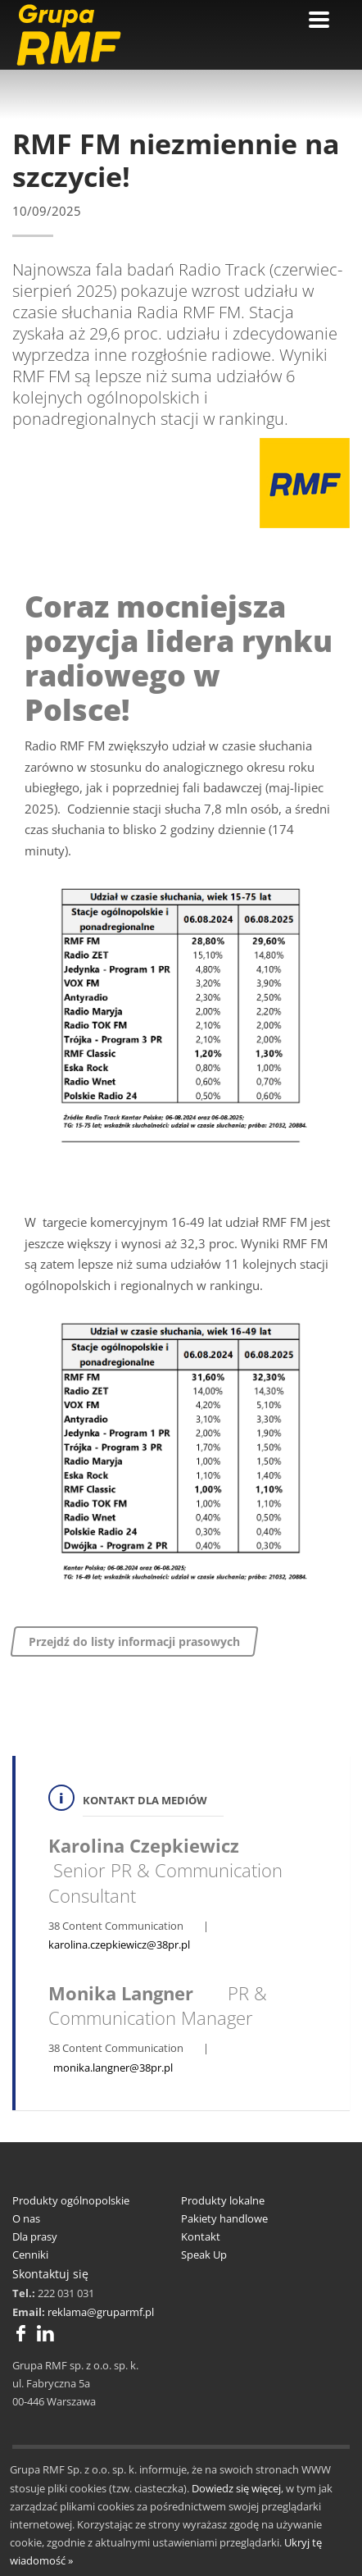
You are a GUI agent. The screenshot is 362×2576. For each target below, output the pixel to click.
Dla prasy (34, 2236)
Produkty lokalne (223, 2200)
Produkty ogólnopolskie (70, 2200)
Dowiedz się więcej (236, 2488)
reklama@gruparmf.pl (101, 2312)
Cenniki (30, 2254)
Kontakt (200, 2236)
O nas (26, 2218)
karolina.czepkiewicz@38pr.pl (119, 1944)
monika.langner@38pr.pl (113, 2067)
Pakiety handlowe (224, 2218)
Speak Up (204, 2254)
